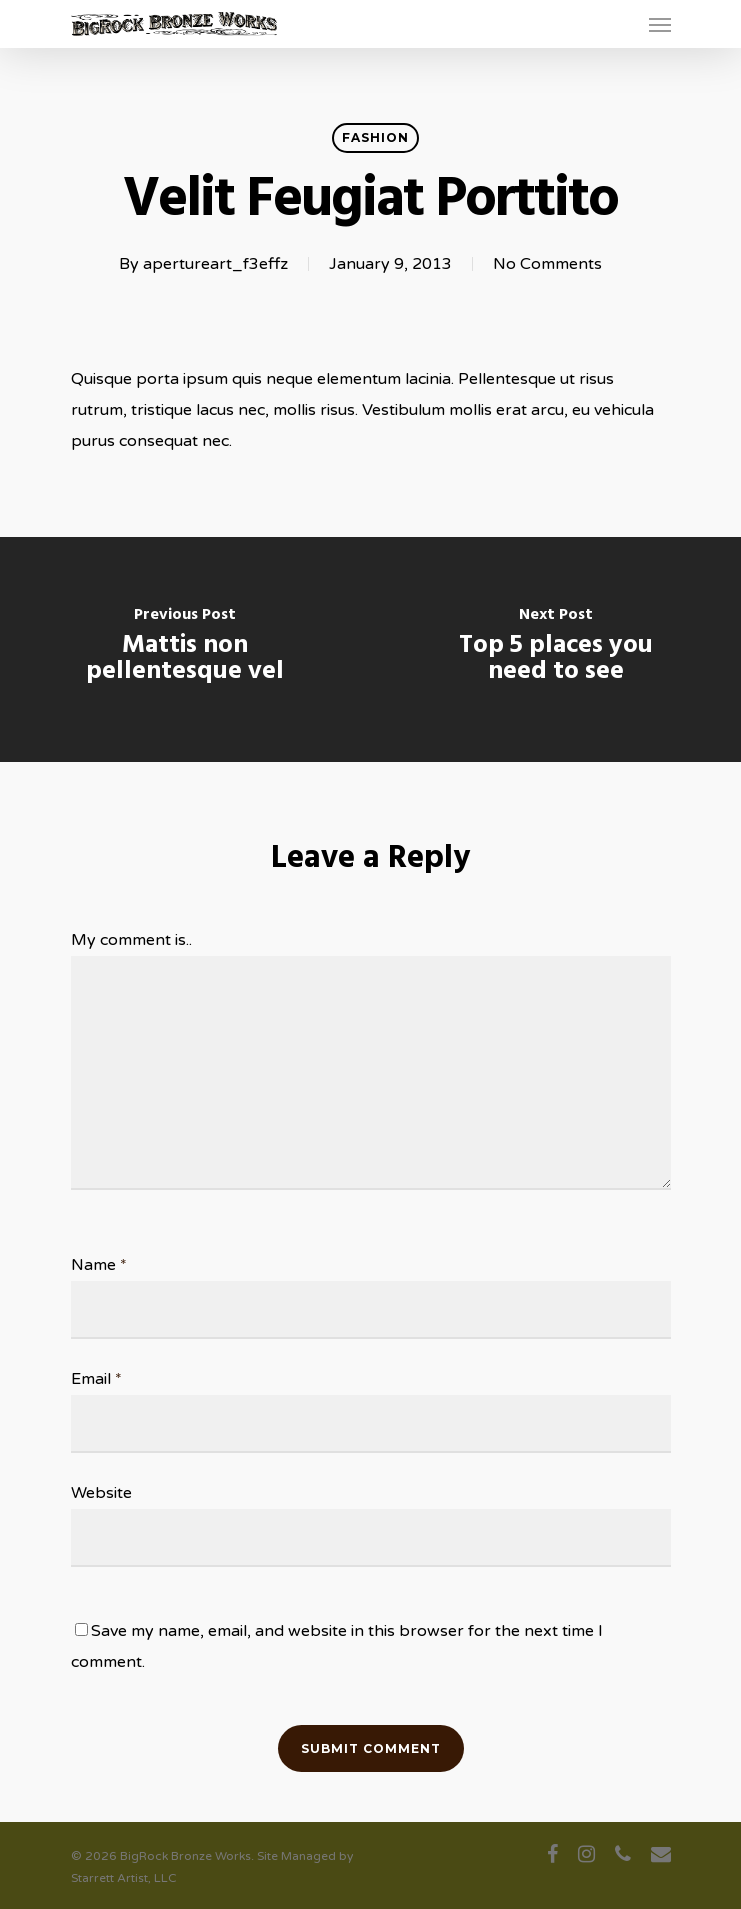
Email (96, 1379)
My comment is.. (131, 940)
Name (99, 1265)
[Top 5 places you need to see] (556, 649)
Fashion (375, 137)
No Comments (547, 264)
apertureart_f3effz (215, 264)
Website (101, 1493)
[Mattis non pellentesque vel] (185, 649)
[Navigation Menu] (660, 24)
